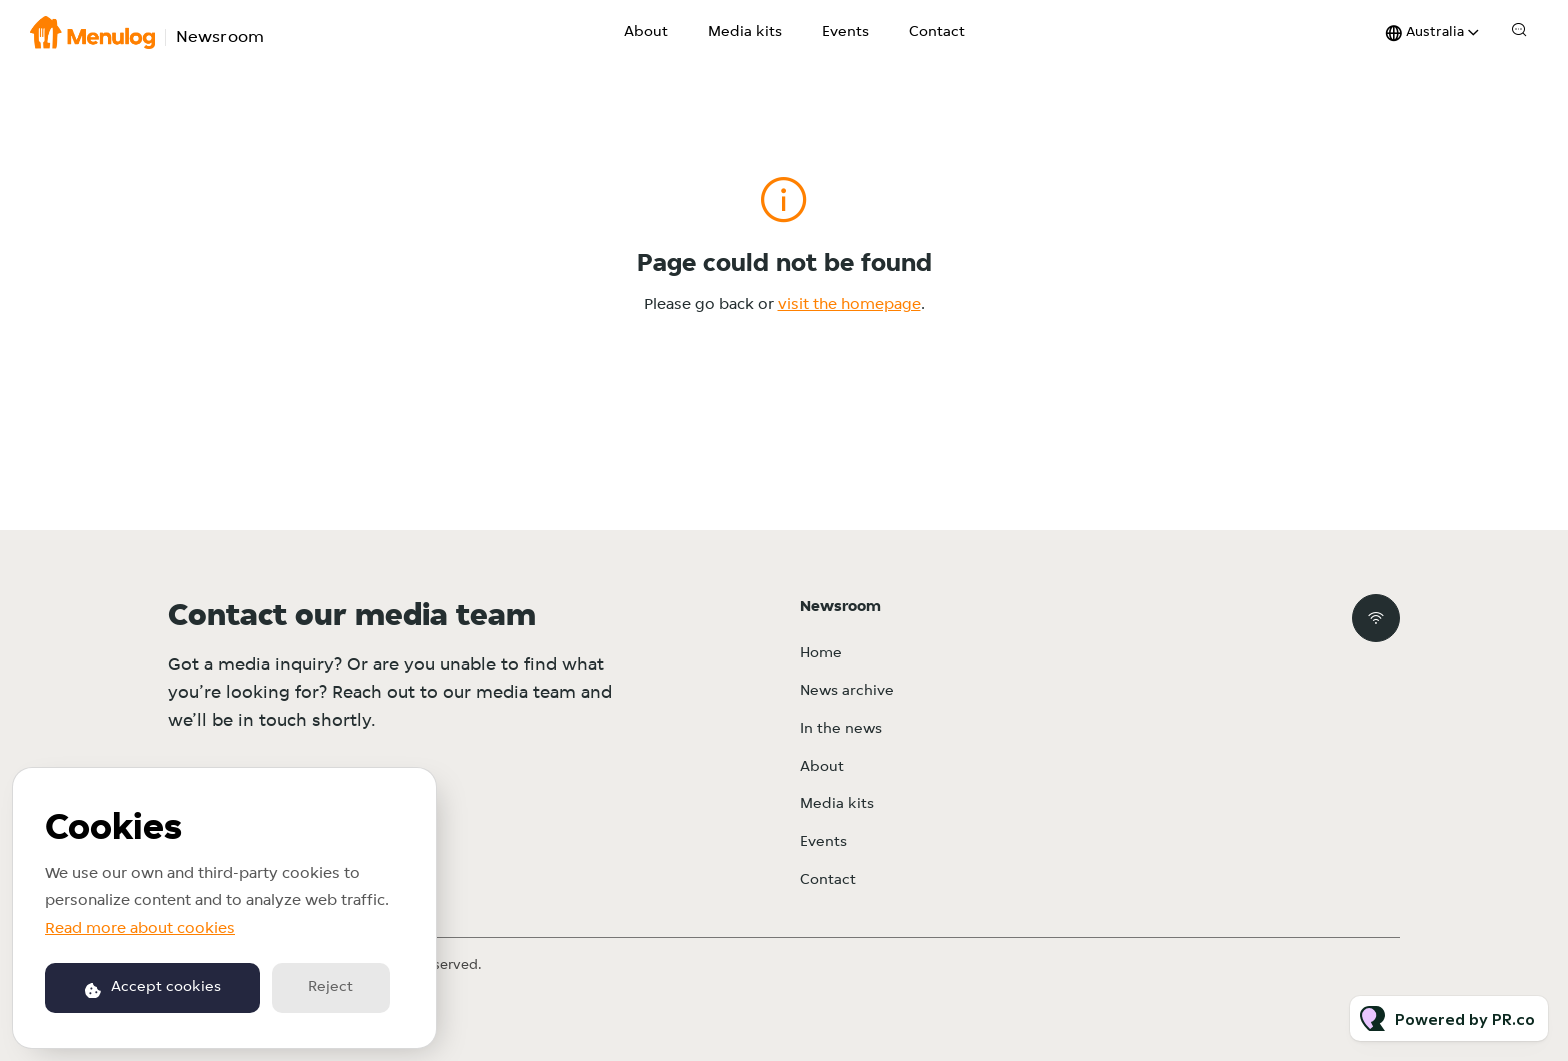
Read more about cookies (140, 929)
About (646, 32)
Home (821, 653)
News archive (847, 691)
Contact (937, 32)
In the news (841, 729)
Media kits (745, 32)
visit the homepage (849, 305)
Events (845, 32)
